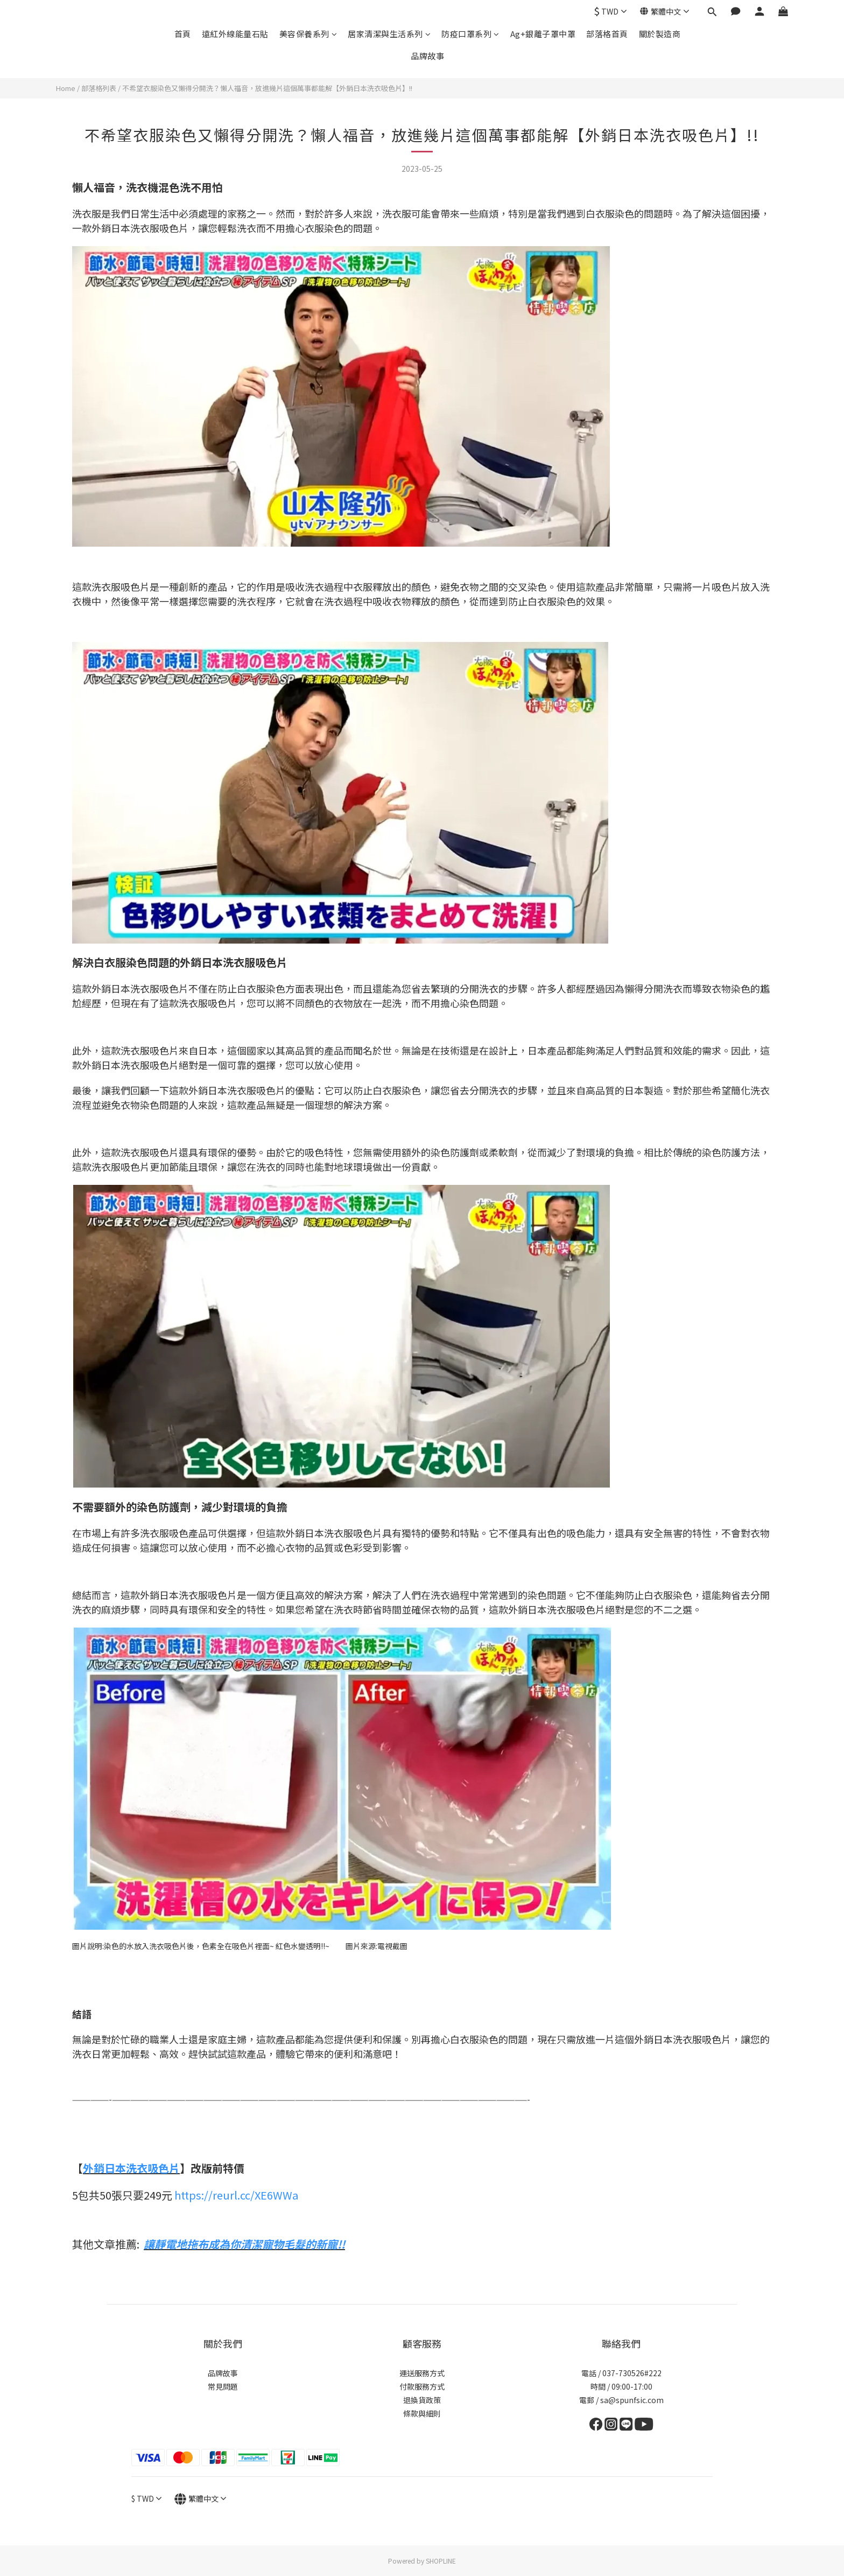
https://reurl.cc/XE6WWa (236, 2195)
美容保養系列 (308, 33)
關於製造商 (660, 33)
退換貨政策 (422, 2400)
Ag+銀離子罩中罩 (543, 33)
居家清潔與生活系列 (389, 33)
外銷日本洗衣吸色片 (131, 2168)
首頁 (182, 33)
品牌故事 (427, 55)
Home (65, 88)
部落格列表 (98, 88)
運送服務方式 (422, 2373)
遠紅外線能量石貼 (235, 33)
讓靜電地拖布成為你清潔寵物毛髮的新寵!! (244, 2244)
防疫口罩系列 (470, 33)
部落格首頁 (607, 33)
